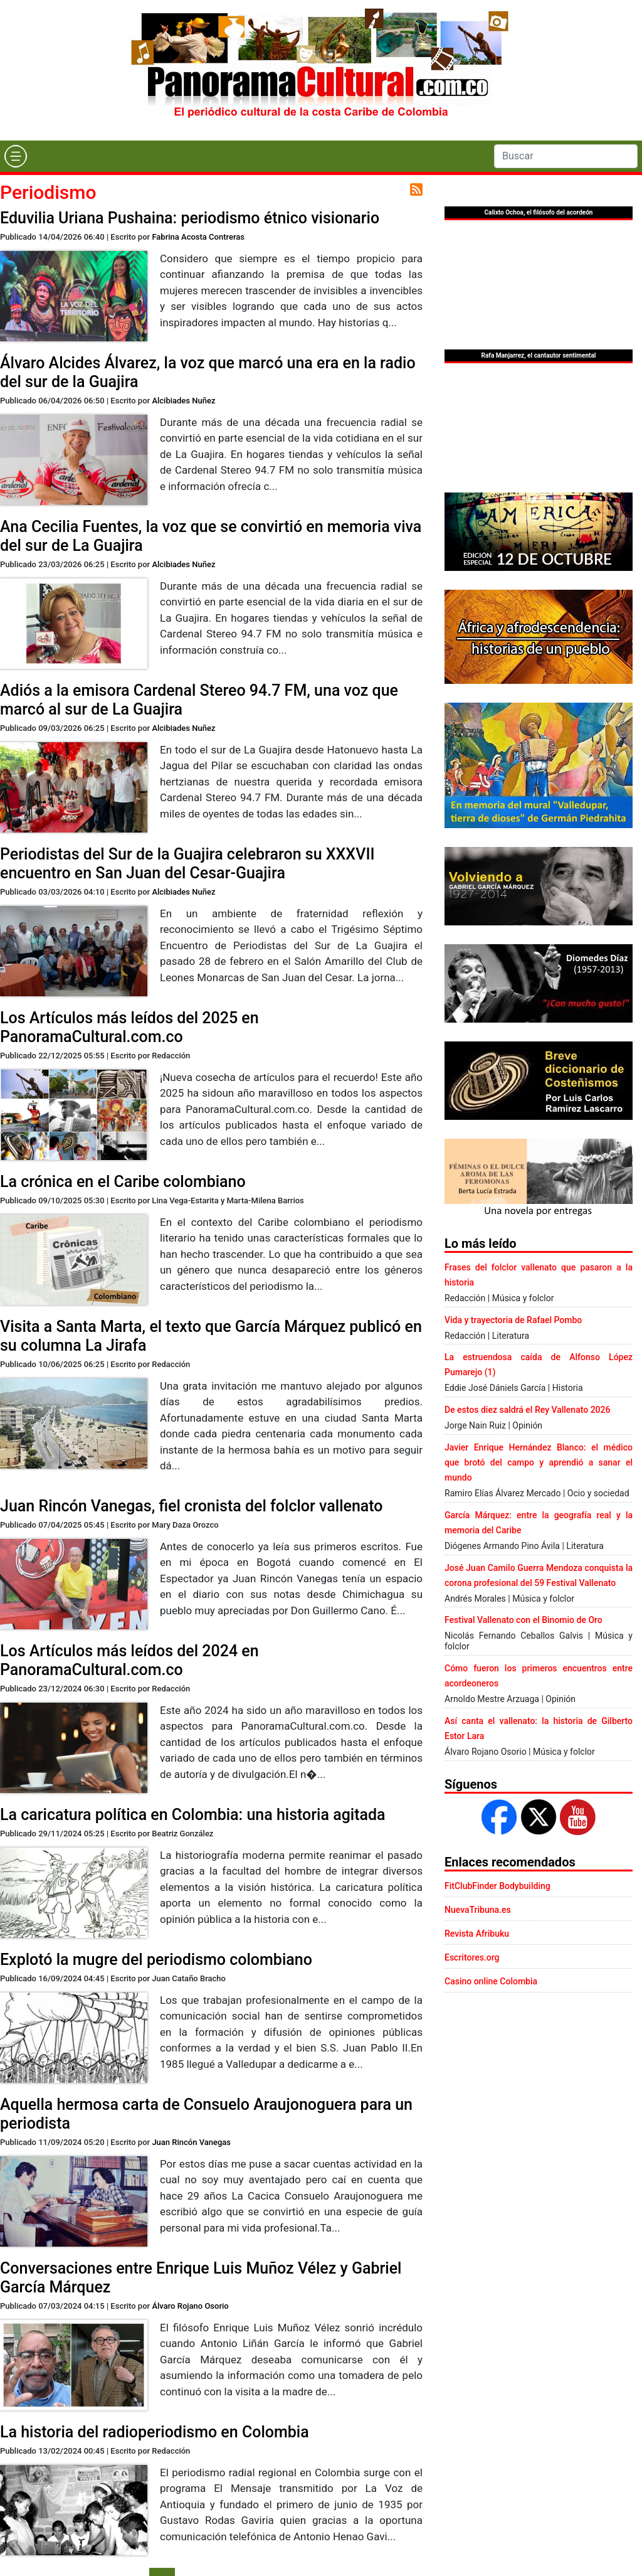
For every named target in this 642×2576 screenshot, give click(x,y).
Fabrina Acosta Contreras (198, 237)
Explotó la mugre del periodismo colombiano (156, 1960)
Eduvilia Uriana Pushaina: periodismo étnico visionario (189, 218)
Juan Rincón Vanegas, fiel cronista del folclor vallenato (191, 1506)
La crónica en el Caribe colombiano (123, 1182)
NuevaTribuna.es (478, 1910)
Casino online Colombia (491, 1981)
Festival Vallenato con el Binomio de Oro (524, 1620)
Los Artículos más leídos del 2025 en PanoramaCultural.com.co (129, 1027)
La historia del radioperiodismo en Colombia (154, 2432)
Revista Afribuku (477, 1934)
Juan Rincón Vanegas (191, 2142)
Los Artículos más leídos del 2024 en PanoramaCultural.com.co (129, 1660)
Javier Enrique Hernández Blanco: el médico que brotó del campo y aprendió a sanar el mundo (539, 1462)
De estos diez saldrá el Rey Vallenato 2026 (527, 1410)
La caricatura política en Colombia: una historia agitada (193, 1815)
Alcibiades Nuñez (183, 400)
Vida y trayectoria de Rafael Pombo (513, 1320)
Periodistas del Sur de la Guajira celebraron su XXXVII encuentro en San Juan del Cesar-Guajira (187, 863)
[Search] (566, 156)
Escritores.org (472, 1957)
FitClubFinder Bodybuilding (497, 1886)
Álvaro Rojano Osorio (190, 2306)
